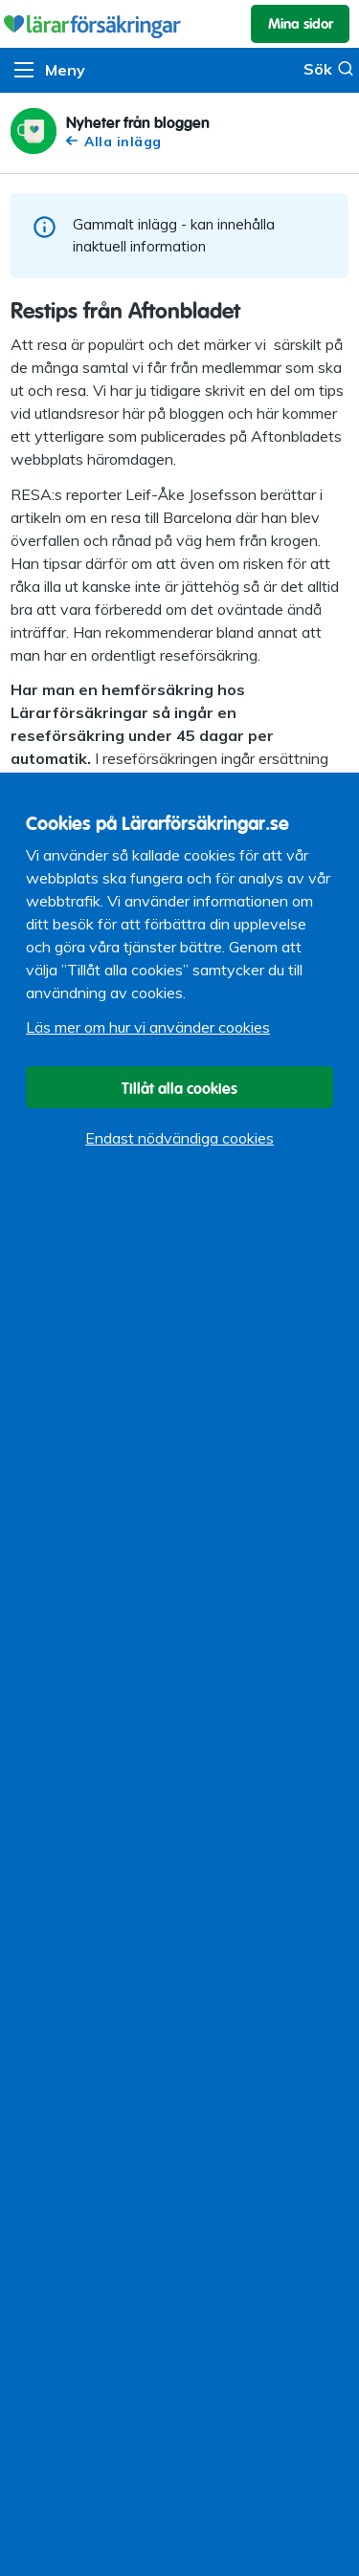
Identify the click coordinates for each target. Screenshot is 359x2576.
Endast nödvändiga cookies (179, 1137)
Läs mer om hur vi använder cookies (148, 1027)
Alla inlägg (114, 141)
